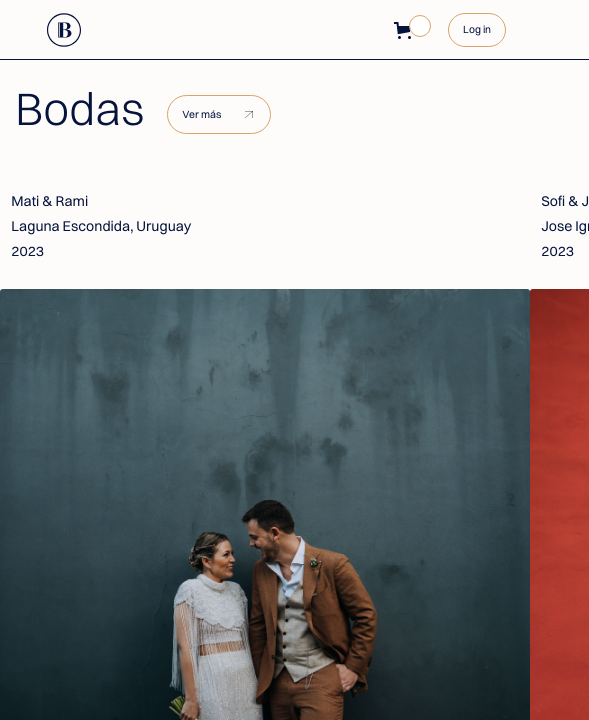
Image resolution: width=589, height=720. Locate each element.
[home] (65, 30)
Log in (477, 29)
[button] (406, 30)
